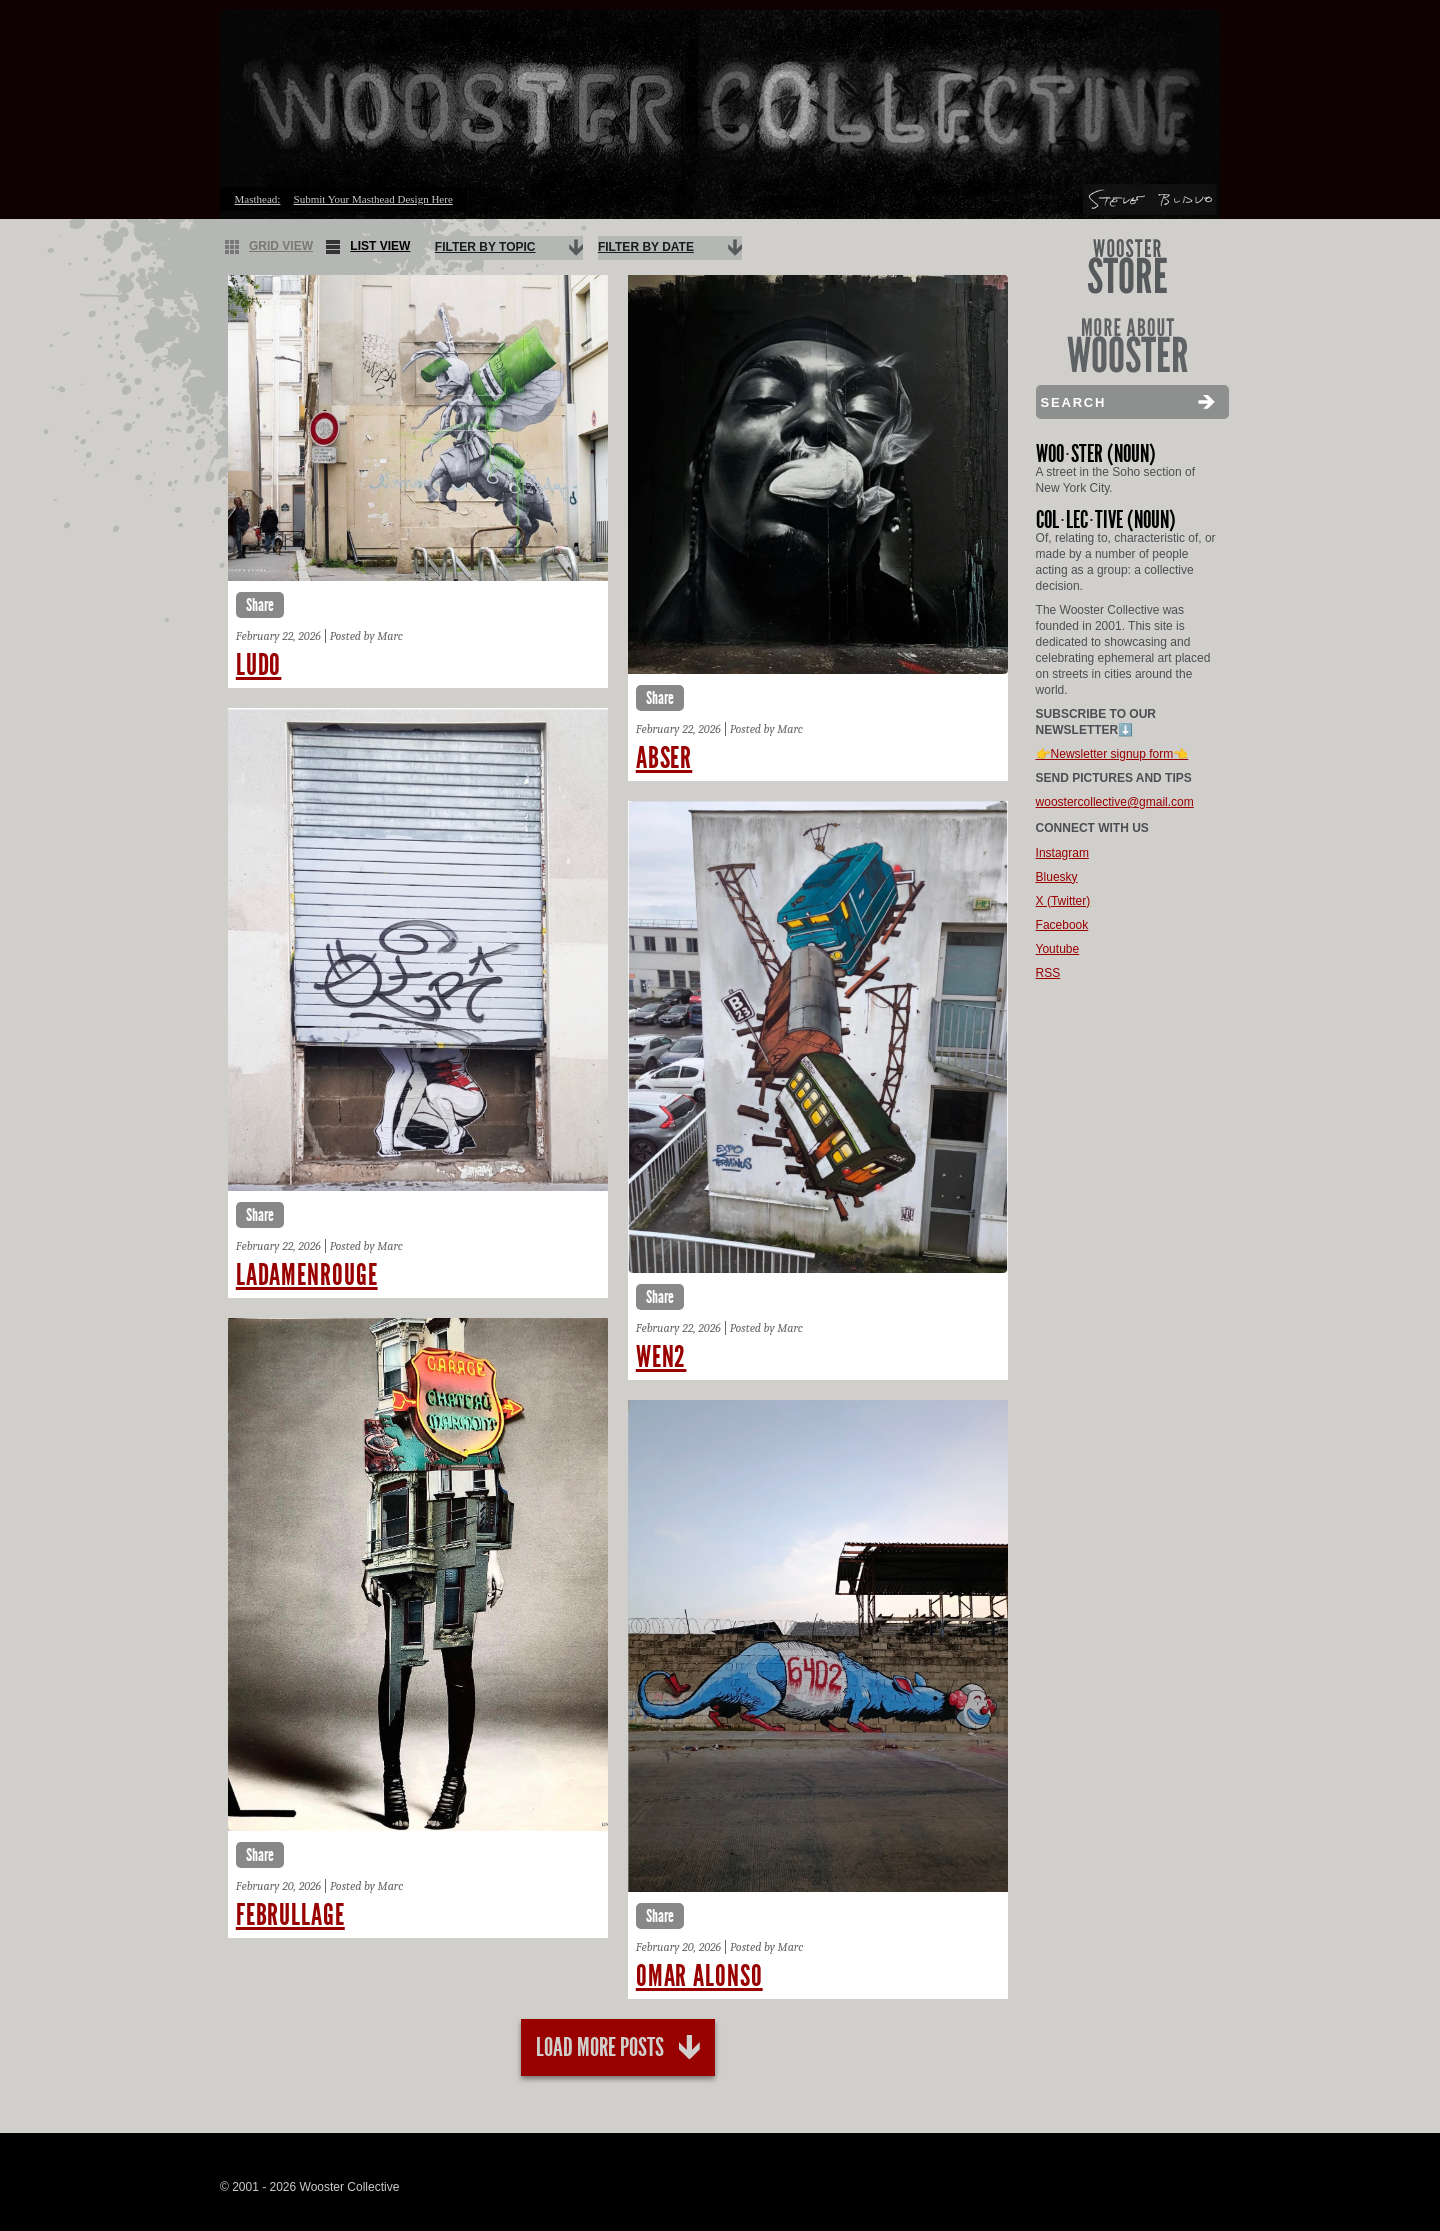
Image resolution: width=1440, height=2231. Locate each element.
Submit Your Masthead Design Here (373, 199)
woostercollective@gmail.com (1115, 802)
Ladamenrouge (307, 1275)
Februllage (290, 1915)
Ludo (259, 665)
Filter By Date (646, 247)
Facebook (1062, 925)
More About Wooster (1127, 345)
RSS (1048, 973)
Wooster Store (1127, 266)
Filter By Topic (485, 247)
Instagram (1062, 853)
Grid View (269, 246)
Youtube (1058, 949)
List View (368, 246)
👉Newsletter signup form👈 (1112, 754)
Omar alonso (699, 1976)
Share (260, 605)
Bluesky (1057, 877)
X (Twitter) (1063, 901)
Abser (664, 758)
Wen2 (661, 1357)
